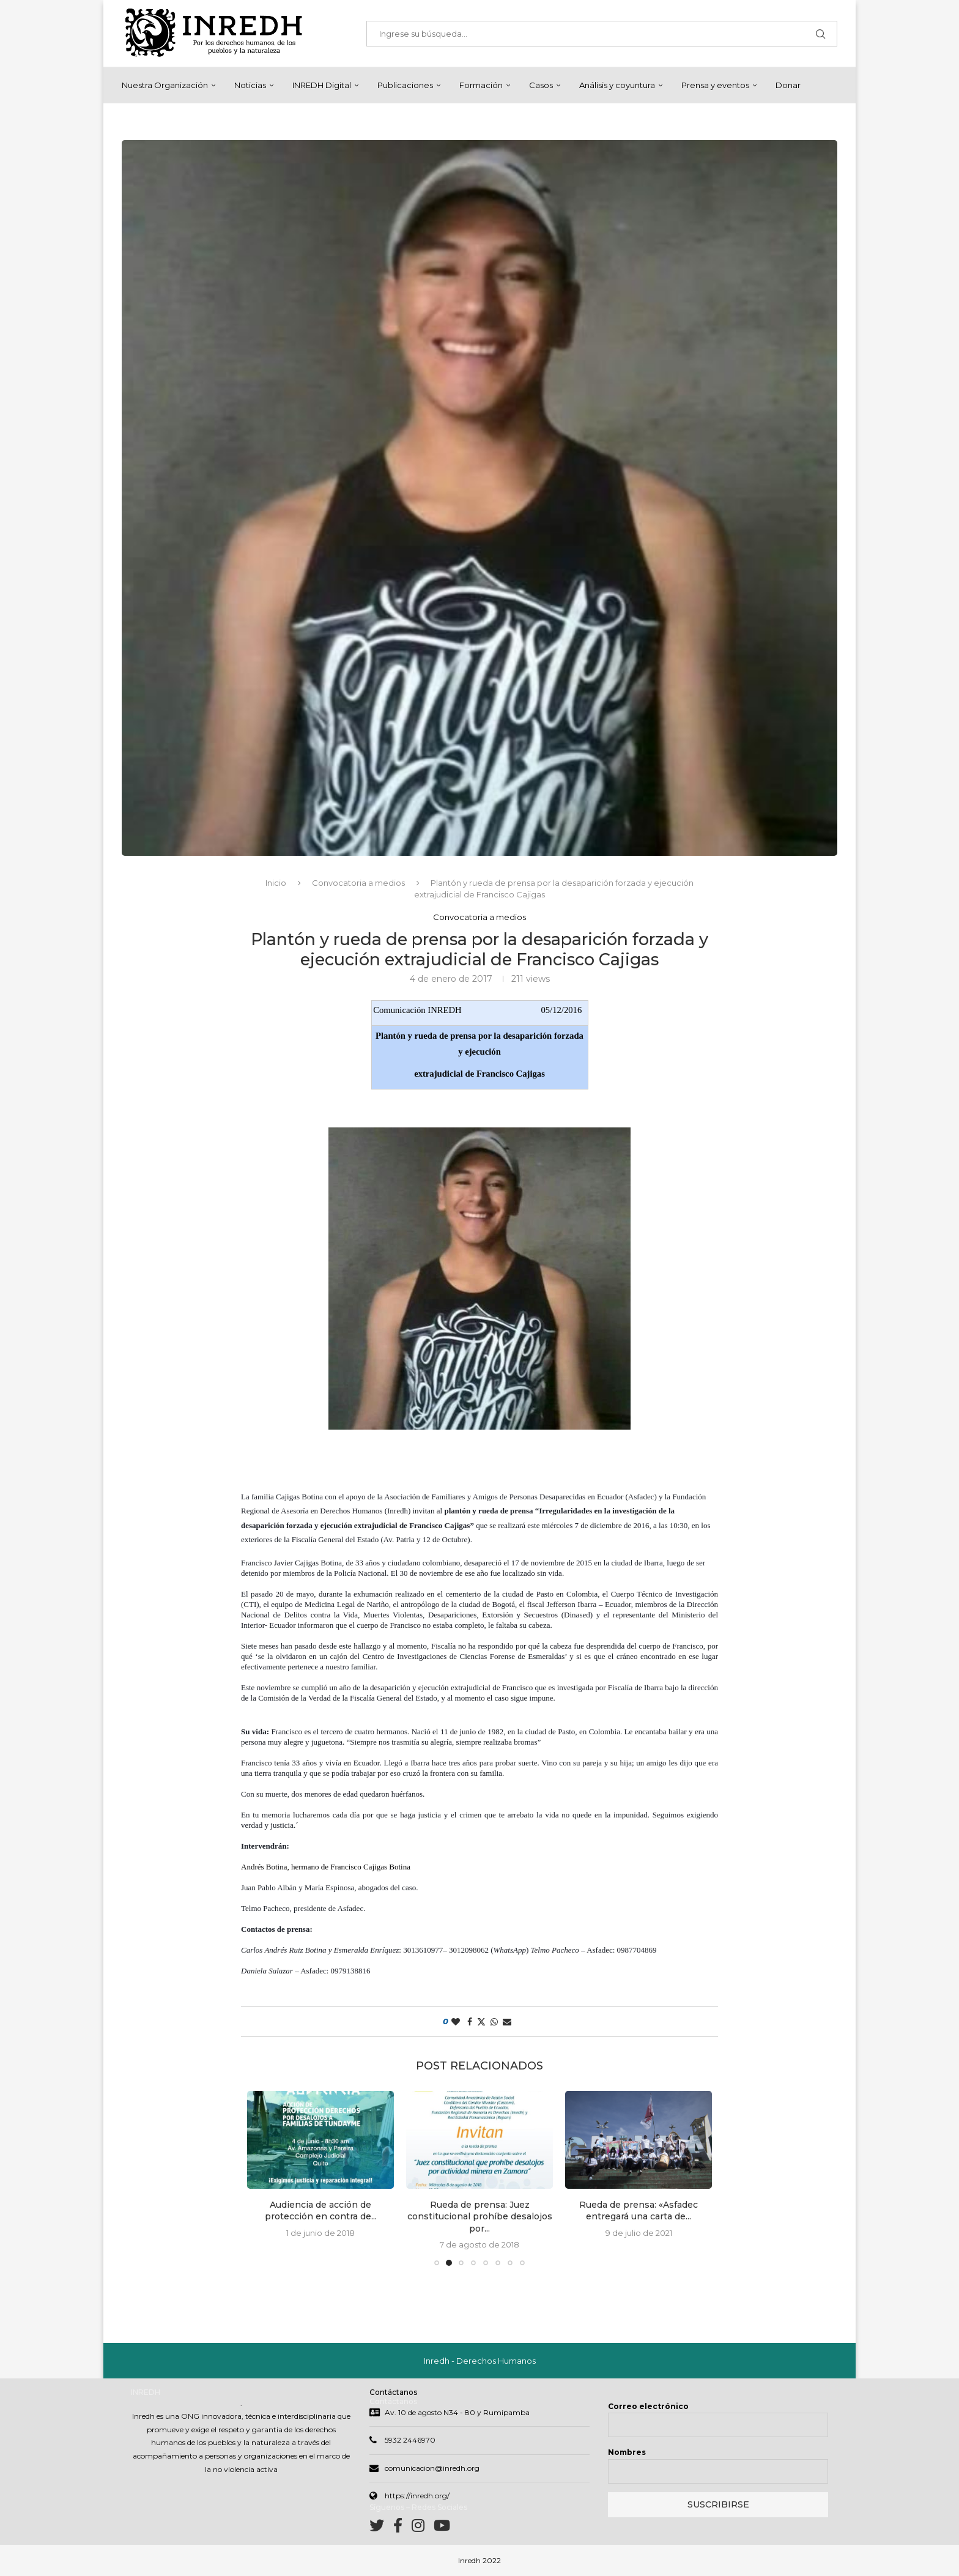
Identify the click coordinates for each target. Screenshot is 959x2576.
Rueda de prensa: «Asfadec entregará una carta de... (638, 2211)
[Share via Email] (507, 2022)
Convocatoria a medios (358, 883)
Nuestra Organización (165, 85)
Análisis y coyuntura (617, 85)
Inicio (275, 883)
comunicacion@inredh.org (432, 2469)
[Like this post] (455, 2022)
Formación (481, 85)
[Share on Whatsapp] (494, 2022)
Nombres (627, 2453)
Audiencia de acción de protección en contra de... (321, 2211)
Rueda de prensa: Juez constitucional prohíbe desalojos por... (479, 2217)
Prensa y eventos (715, 85)
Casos (541, 85)
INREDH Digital (321, 85)
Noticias (250, 85)
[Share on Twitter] (481, 2022)
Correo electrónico (648, 2407)
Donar (788, 85)
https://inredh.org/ (417, 2496)
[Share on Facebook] (469, 2022)
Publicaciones (405, 85)
